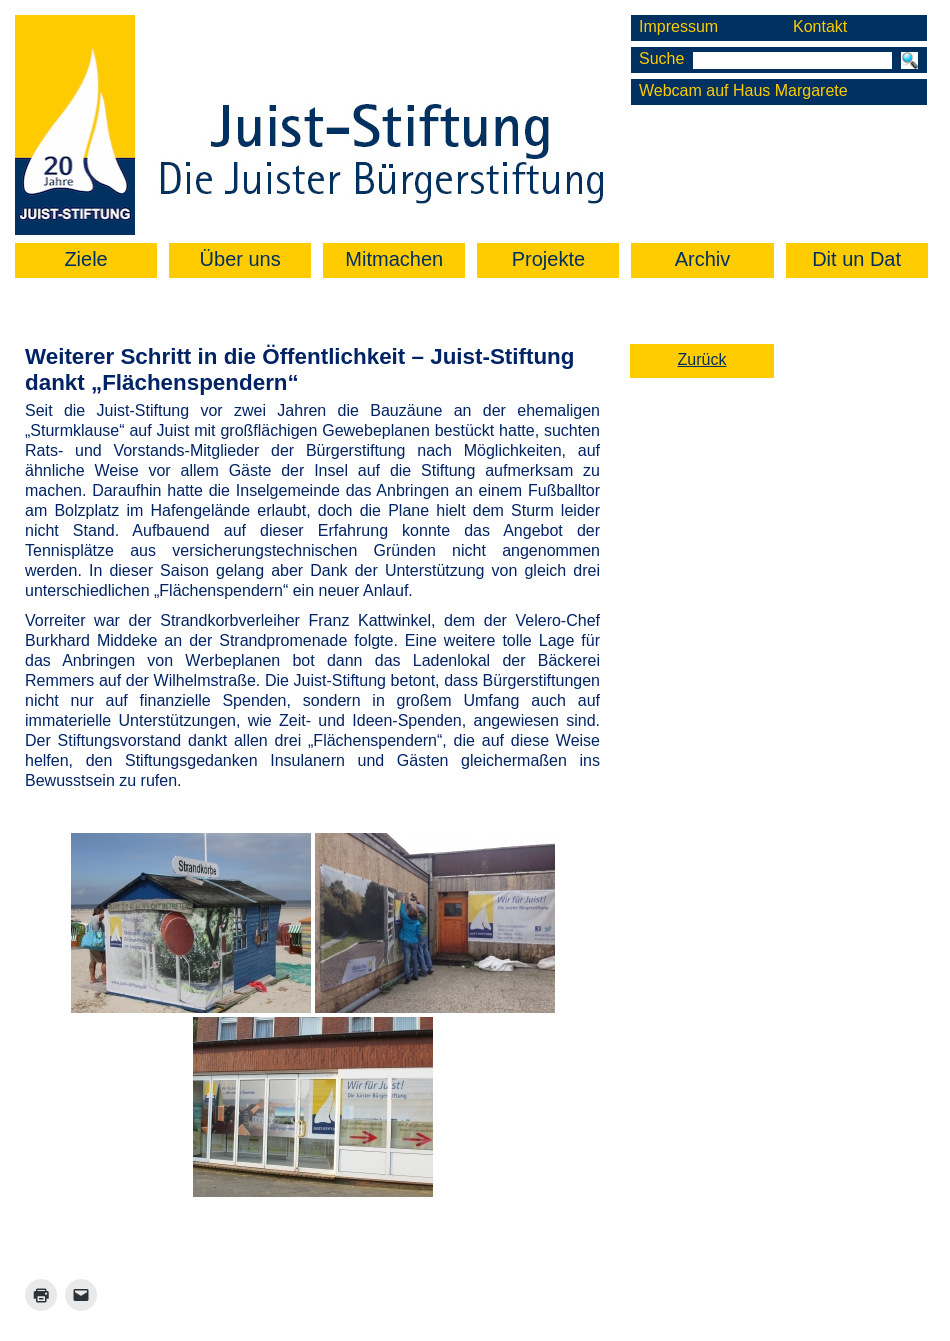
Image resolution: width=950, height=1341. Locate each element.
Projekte (548, 259)
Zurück (702, 359)
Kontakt (820, 26)
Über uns (240, 259)
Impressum (678, 26)
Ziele (85, 259)
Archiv (703, 259)
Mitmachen (394, 259)
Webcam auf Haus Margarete (743, 90)
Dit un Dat (856, 259)
